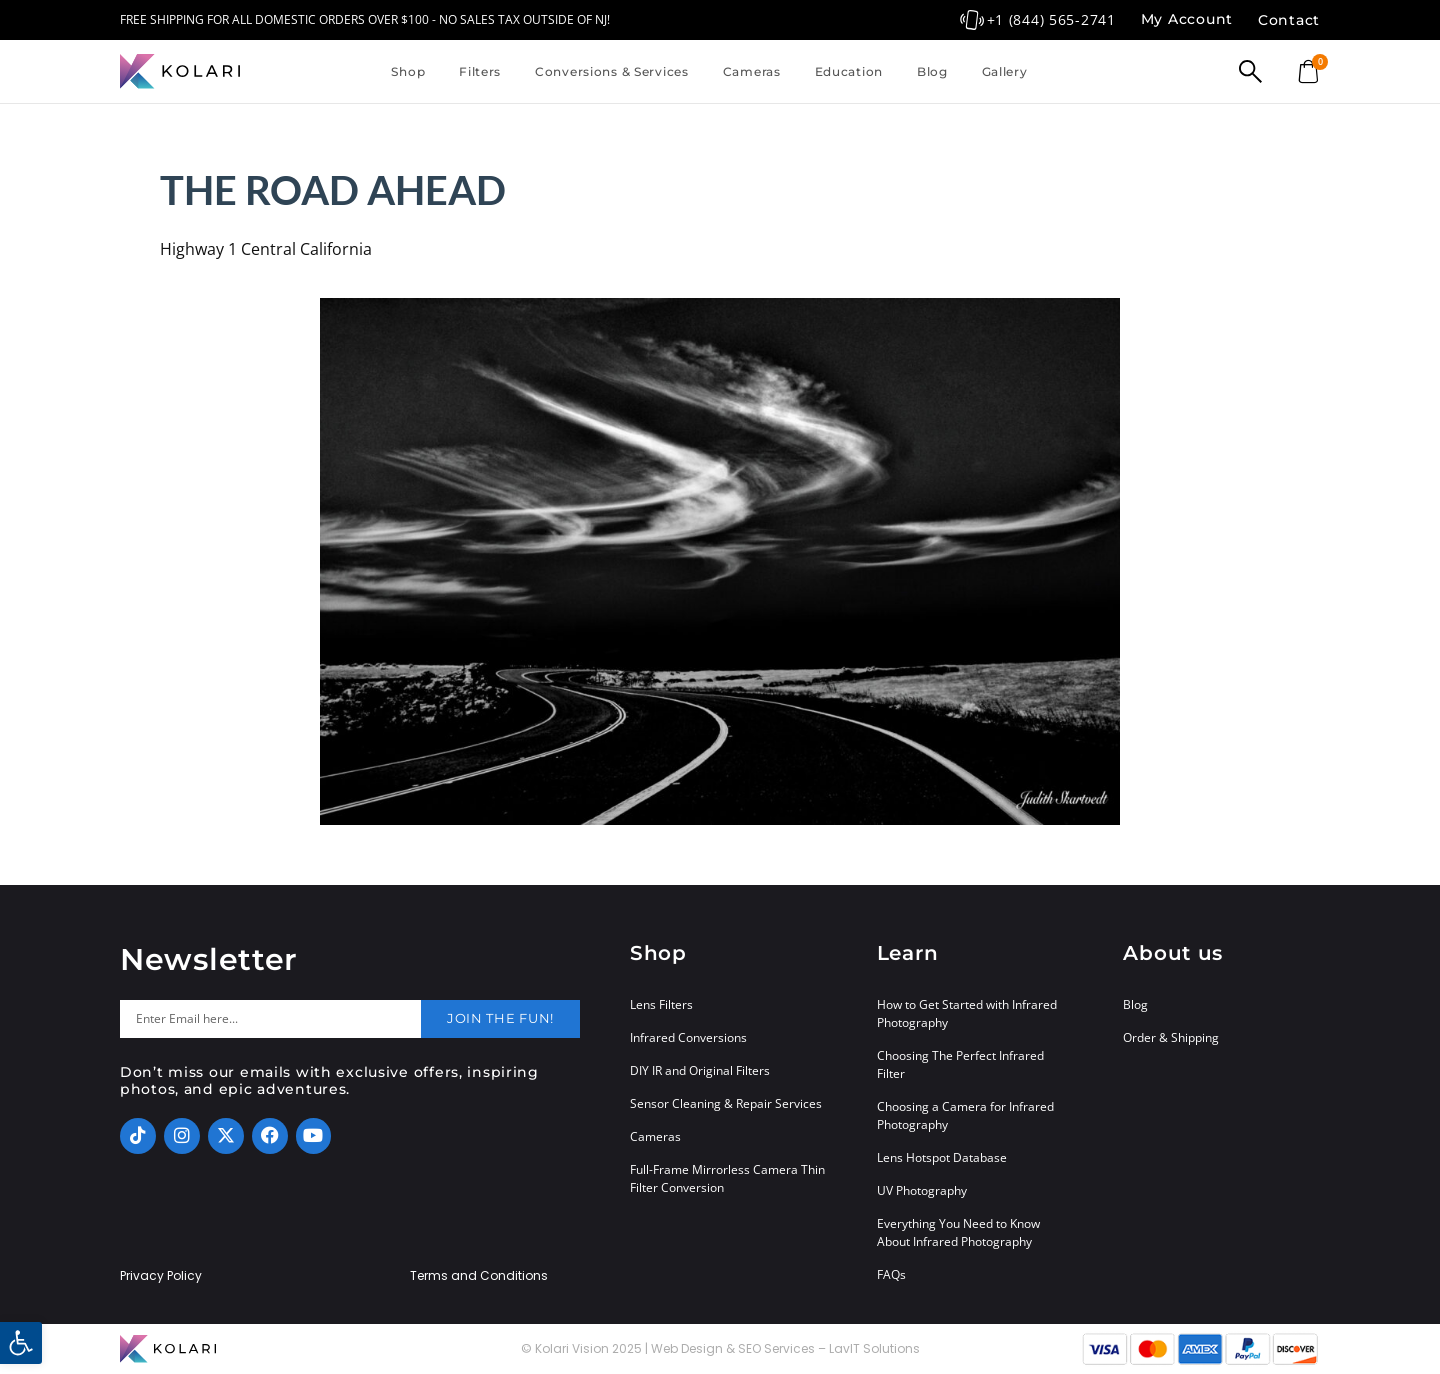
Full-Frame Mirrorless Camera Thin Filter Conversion (727, 1178)
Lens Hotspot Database (942, 1157)
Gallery (1005, 71)
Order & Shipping (1171, 1037)
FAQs (891, 1274)
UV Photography (922, 1190)
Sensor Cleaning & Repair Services (726, 1103)
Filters (480, 71)
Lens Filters (661, 1004)
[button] (21, 1343)
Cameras (752, 71)
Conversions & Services (612, 71)
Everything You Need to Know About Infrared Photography (958, 1232)
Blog (932, 71)
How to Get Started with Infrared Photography (967, 1013)
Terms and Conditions (479, 1276)
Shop (408, 71)
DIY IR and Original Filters (700, 1070)
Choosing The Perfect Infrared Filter (960, 1064)
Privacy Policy (161, 1276)
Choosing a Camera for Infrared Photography (965, 1115)
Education (849, 71)
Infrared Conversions (688, 1037)
